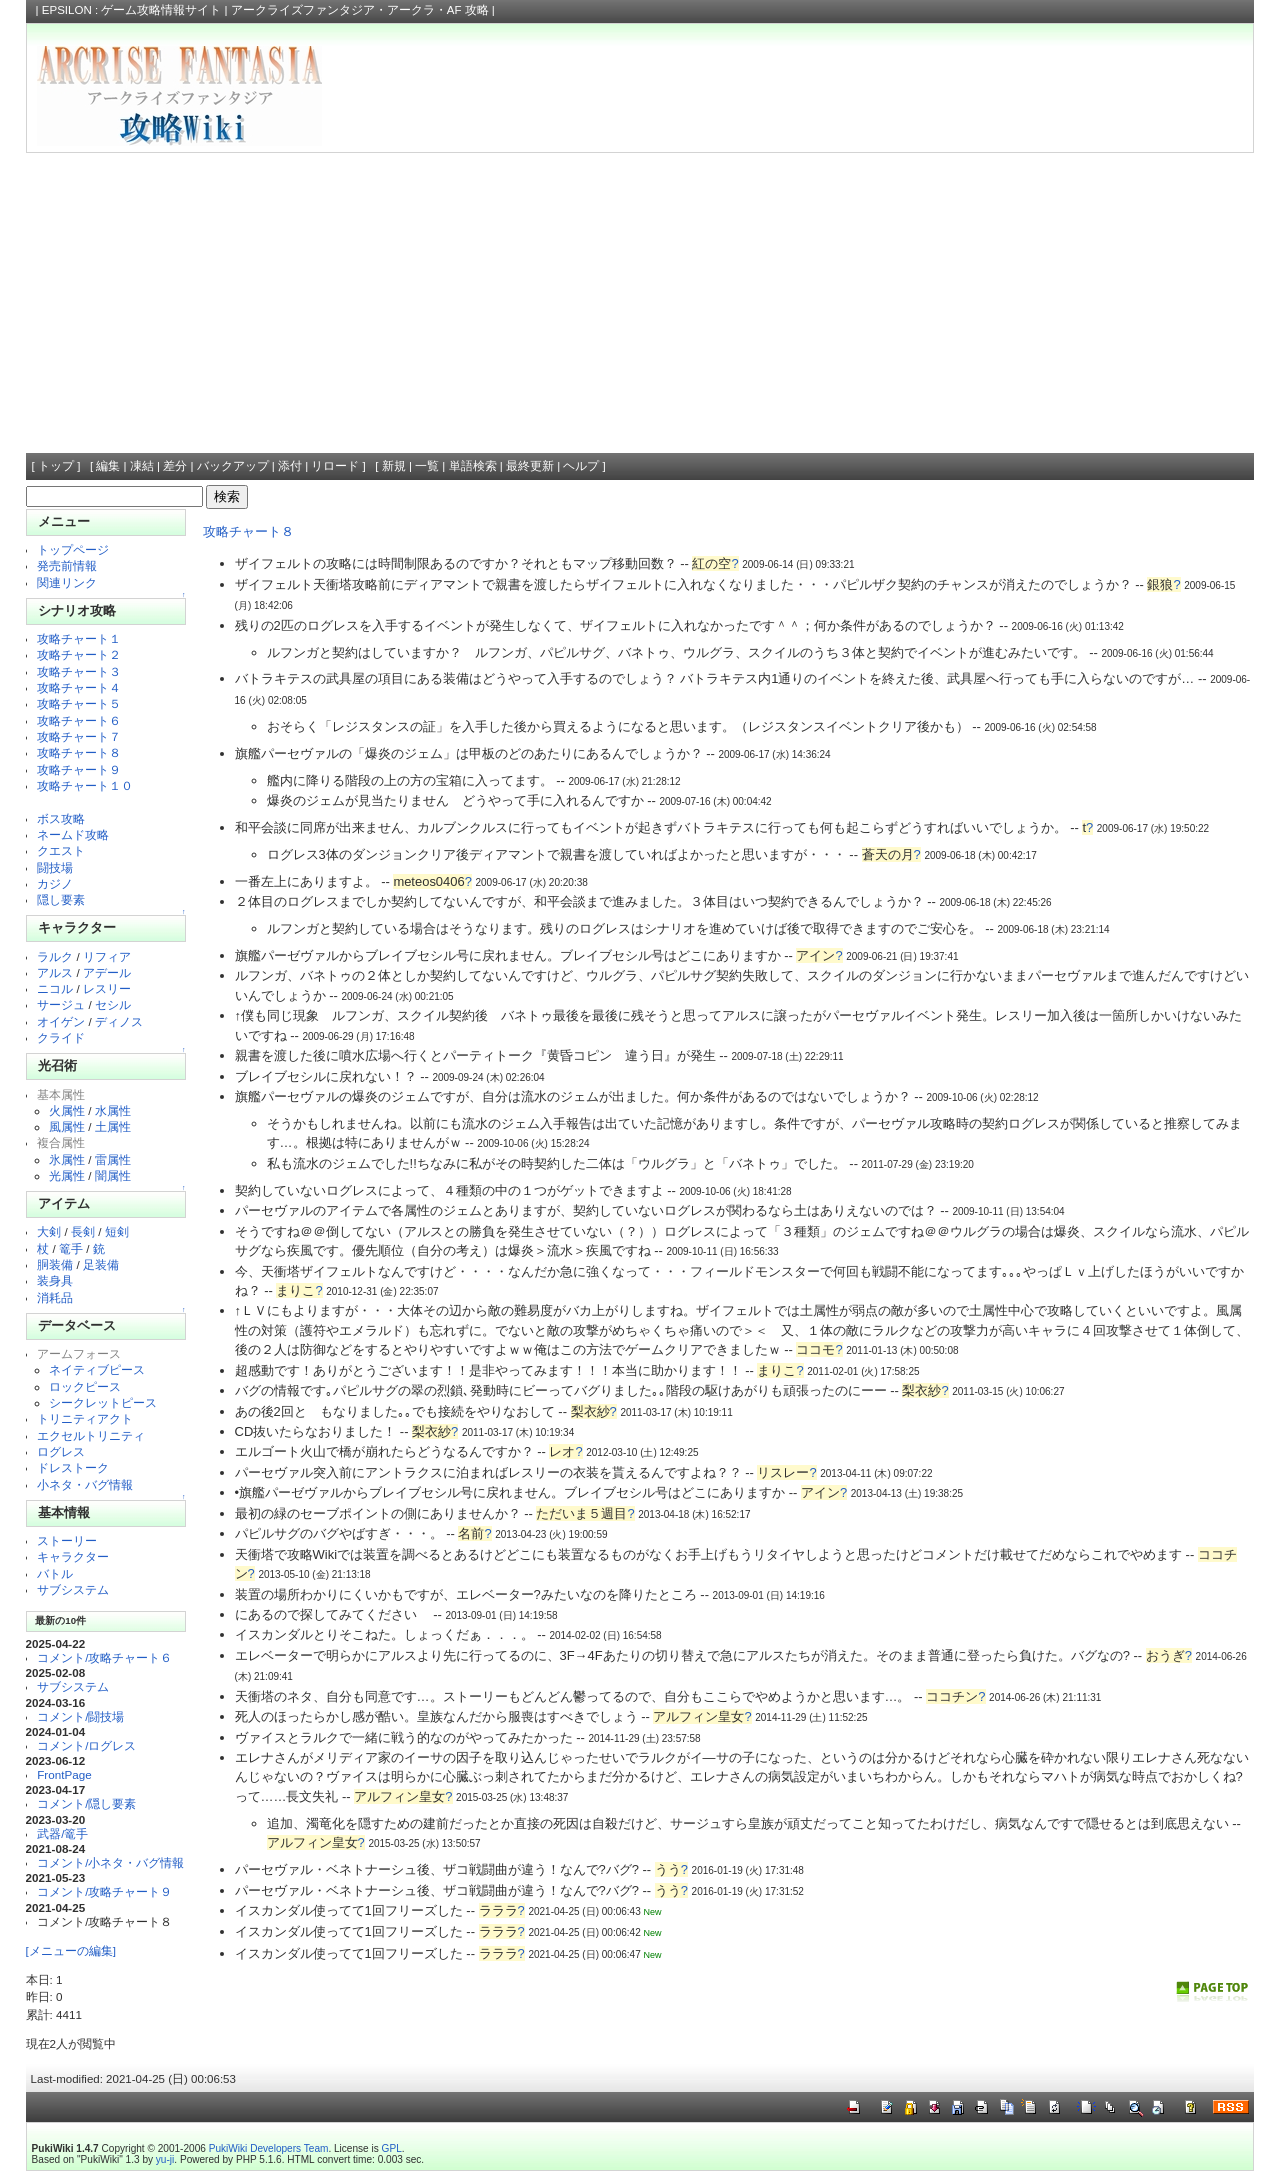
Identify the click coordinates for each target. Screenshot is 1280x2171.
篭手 (71, 1248)
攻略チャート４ (79, 687)
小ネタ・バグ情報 (85, 1484)
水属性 (113, 1110)
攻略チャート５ (79, 703)
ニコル (55, 988)
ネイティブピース (97, 1369)
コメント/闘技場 (80, 1716)
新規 (394, 466)
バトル (55, 1573)
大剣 (49, 1231)
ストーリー (67, 1540)
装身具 (55, 1280)
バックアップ (233, 466)
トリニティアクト (85, 1418)
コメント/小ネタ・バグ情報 (110, 1862)
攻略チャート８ (79, 752)
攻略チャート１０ (85, 785)
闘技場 (55, 867)
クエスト (61, 850)
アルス (55, 972)
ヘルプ (581, 466)
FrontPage (64, 1774)
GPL (392, 2148)
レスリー (107, 988)
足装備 (101, 1264)
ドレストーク (73, 1467)
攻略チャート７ (79, 736)
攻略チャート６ (79, 720)
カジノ (55, 883)
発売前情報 (67, 565)
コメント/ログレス (86, 1745)
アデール (107, 972)
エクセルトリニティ (91, 1435)
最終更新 (530, 466)
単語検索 (473, 466)
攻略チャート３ (79, 671)
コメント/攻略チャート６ (104, 1657)
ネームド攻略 (73, 834)
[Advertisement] (640, 303)
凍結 (142, 466)
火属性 (67, 1110)
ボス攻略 (61, 818)
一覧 (427, 466)
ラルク (55, 956)
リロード (335, 466)
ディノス (119, 1021)
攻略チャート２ (79, 654)
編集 (108, 466)
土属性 (113, 1126)
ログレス (61, 1451)
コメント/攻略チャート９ (104, 1891)
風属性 (67, 1126)
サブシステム (73, 1589)
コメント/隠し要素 (86, 1803)
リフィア (107, 956)
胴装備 (55, 1264)
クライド (61, 1037)
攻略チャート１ (79, 638)
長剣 (83, 1231)
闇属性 (113, 1175)
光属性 (67, 1175)
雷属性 (113, 1159)
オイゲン (61, 1021)
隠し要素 (61, 899)
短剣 (117, 1231)
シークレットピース (103, 1402)
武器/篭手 (62, 1833)
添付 (290, 466)
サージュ (61, 1004)
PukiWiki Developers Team (269, 2148)
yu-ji (165, 2159)
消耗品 (55, 1297)
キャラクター (73, 1556)
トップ (56, 466)
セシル (113, 1004)
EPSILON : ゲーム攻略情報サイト (132, 10)
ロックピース (85, 1386)
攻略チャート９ (79, 769)
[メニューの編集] (71, 1950)
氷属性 (67, 1159)
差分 (175, 466)
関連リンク (67, 582)
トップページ (73, 549)
